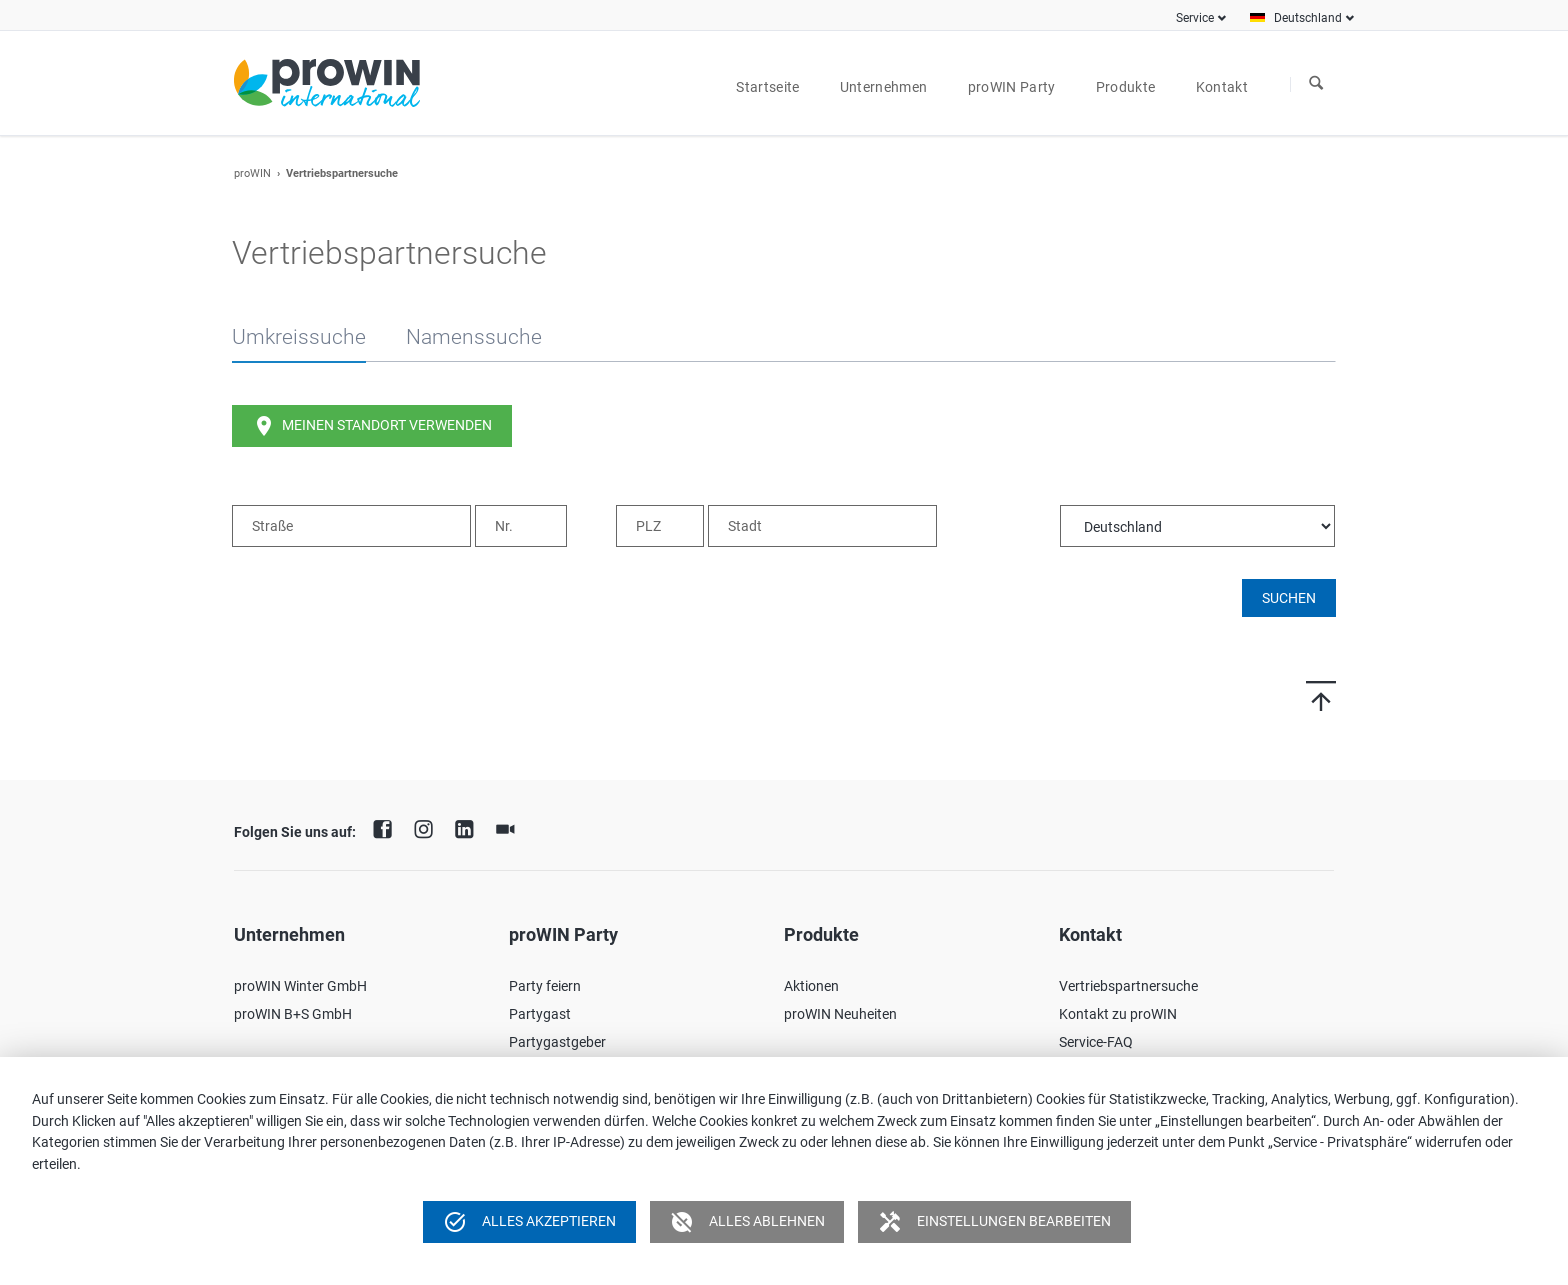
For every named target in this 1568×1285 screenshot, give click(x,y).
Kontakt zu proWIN (1118, 1014)
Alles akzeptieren (529, 1222)
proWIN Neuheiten (840, 1014)
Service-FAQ (1096, 1042)
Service (1195, 18)
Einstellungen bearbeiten (994, 1222)
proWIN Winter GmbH (300, 986)
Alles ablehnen (747, 1222)
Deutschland (1308, 18)
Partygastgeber (557, 1042)
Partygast (540, 1014)
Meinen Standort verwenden (372, 426)
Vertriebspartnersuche (1128, 986)
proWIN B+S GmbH (293, 1014)
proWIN (252, 173)
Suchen (1316, 84)
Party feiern (545, 986)
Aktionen (811, 986)
